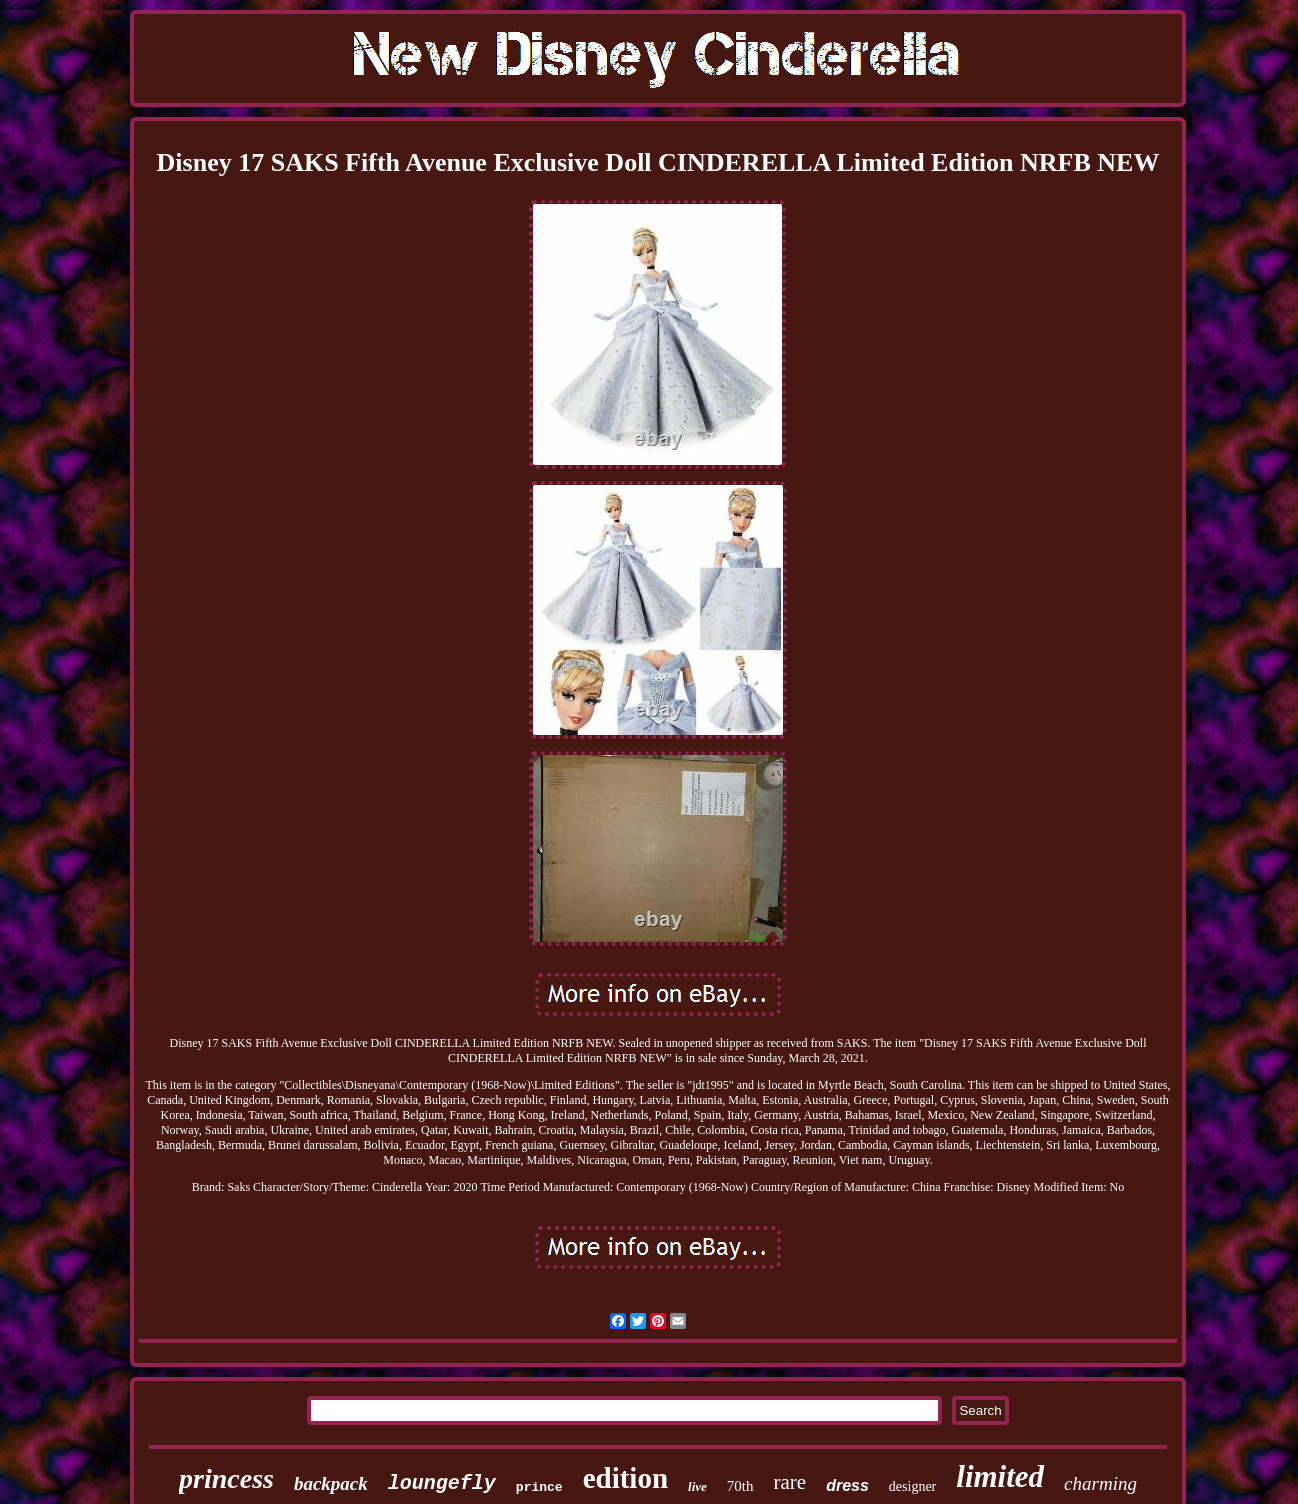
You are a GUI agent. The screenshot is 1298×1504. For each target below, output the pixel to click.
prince (539, 1487)
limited (1000, 1476)
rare (790, 1482)
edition (625, 1478)
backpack (331, 1483)
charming (1100, 1483)
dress (847, 1485)
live (697, 1486)
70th (740, 1486)
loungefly (442, 1483)
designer (912, 1486)
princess (226, 1478)
